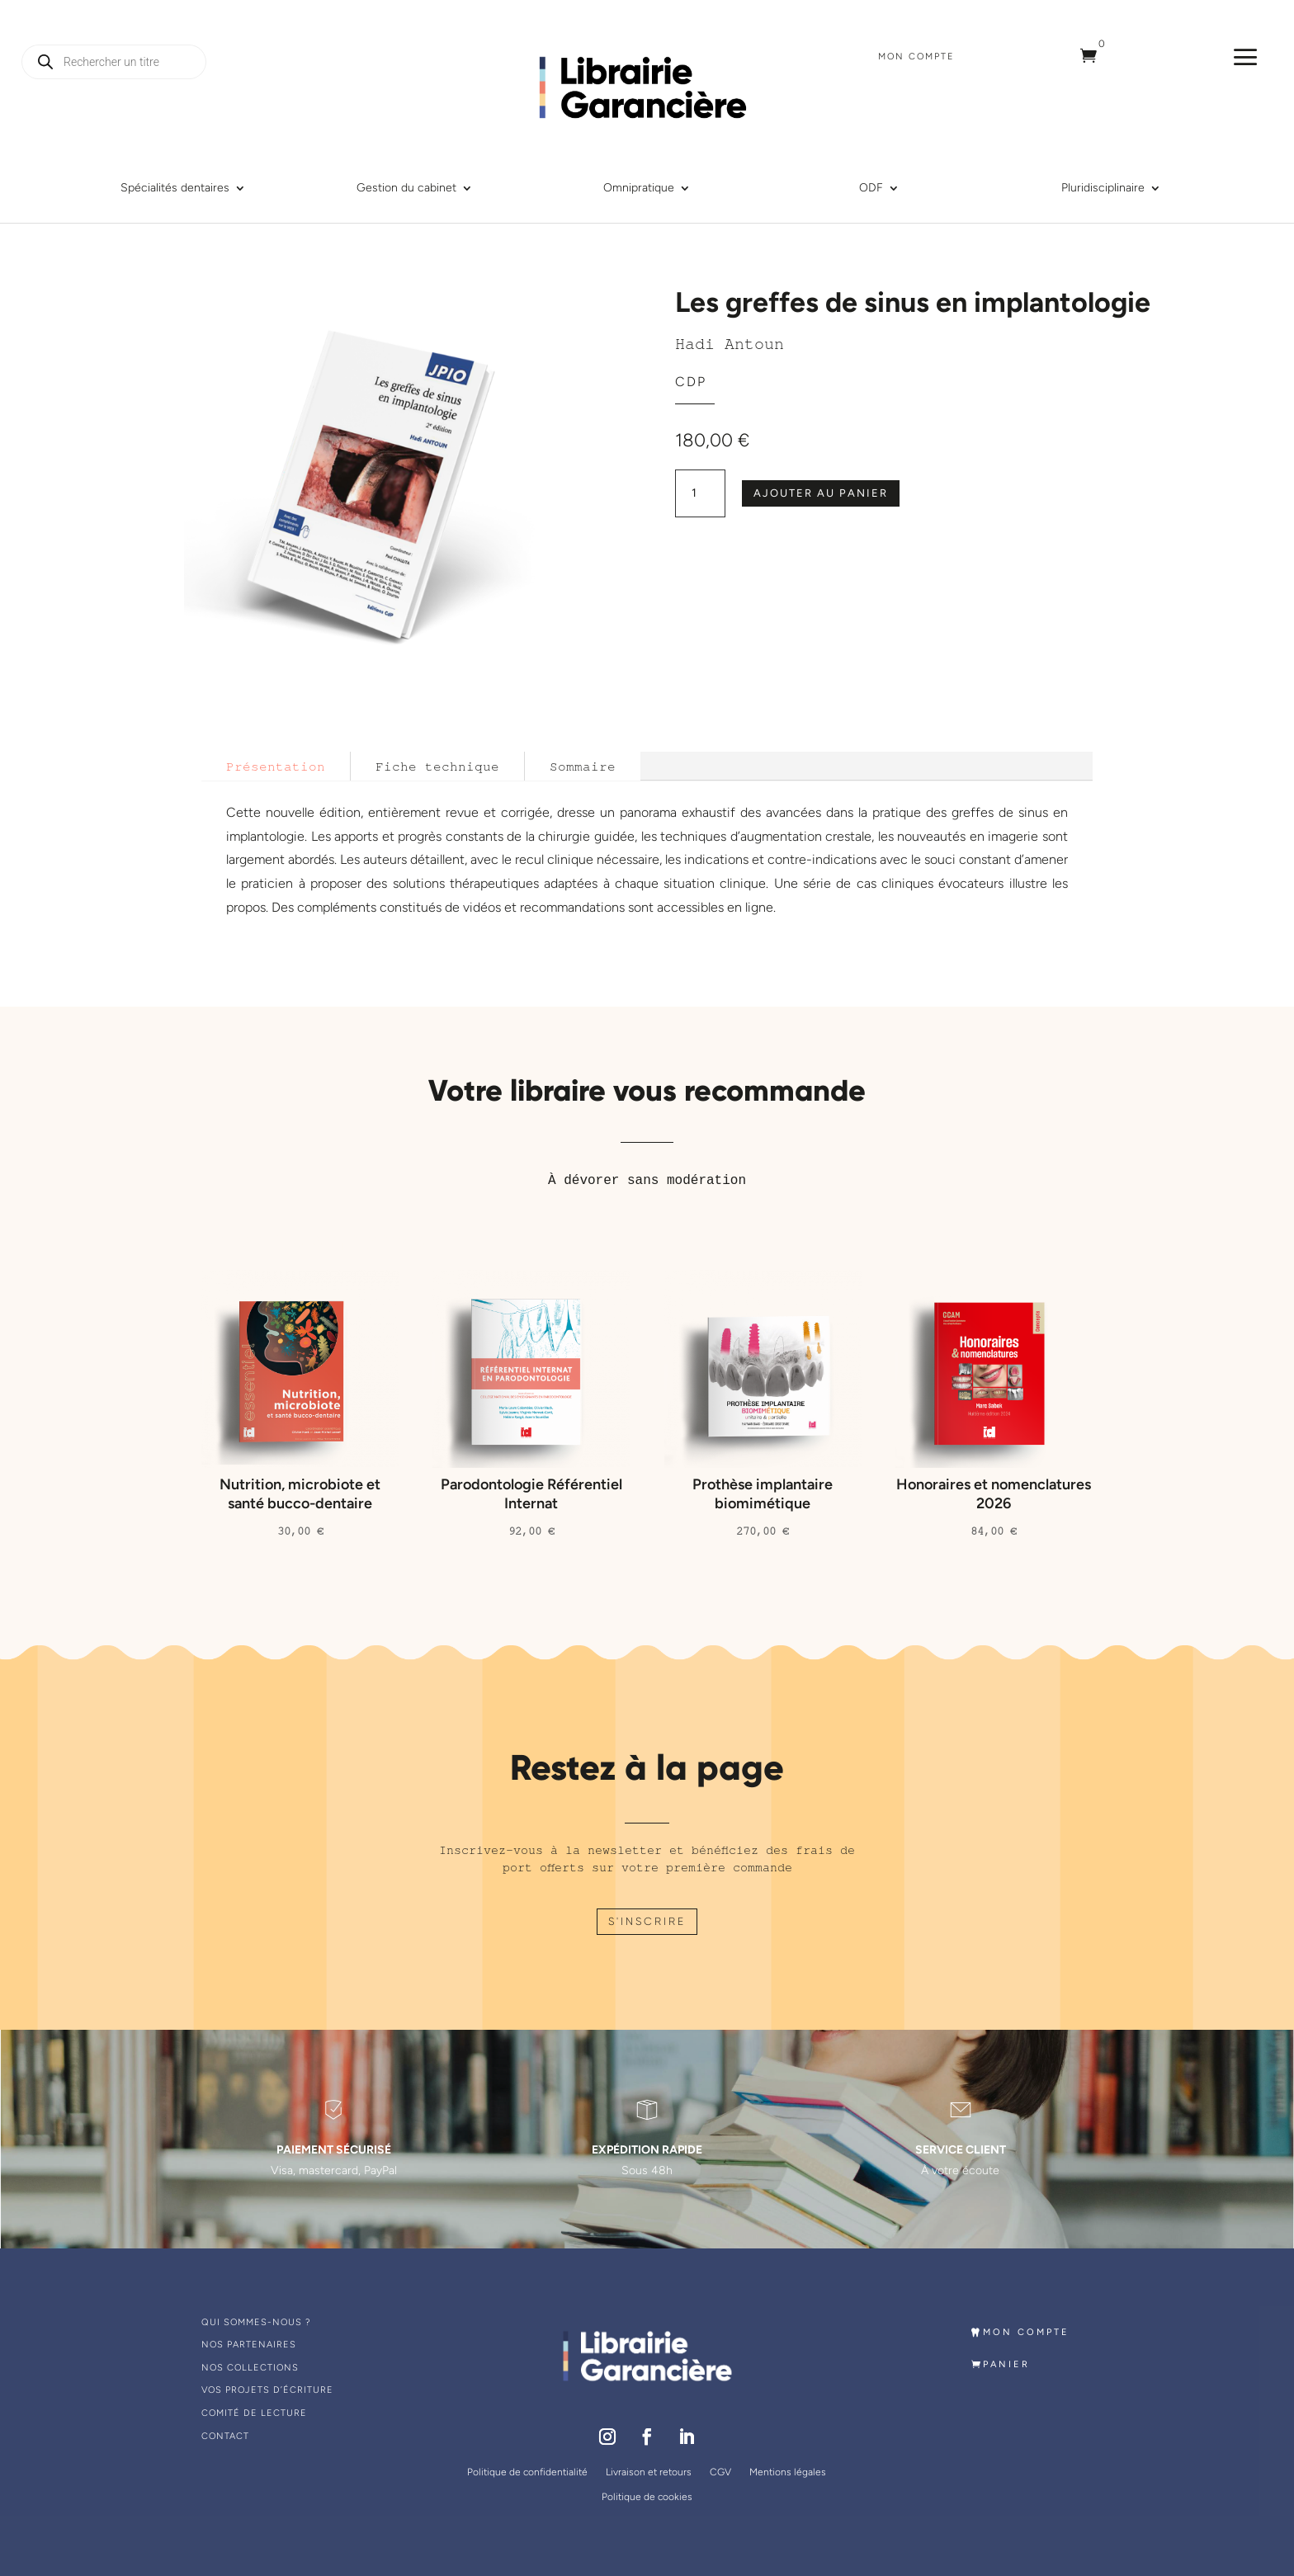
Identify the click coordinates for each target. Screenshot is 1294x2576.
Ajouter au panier (820, 493)
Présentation (275, 766)
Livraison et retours (649, 2472)
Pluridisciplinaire (1103, 188)
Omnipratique (638, 188)
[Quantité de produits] (700, 493)
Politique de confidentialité (527, 2472)
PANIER (1013, 2364)
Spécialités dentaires (174, 188)
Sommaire (583, 766)
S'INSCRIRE (647, 1921)
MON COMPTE (1032, 2332)
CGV (720, 2472)
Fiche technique (437, 766)
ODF (871, 188)
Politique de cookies (647, 2497)
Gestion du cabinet (406, 188)
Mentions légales (787, 2472)
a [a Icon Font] (1245, 57)
